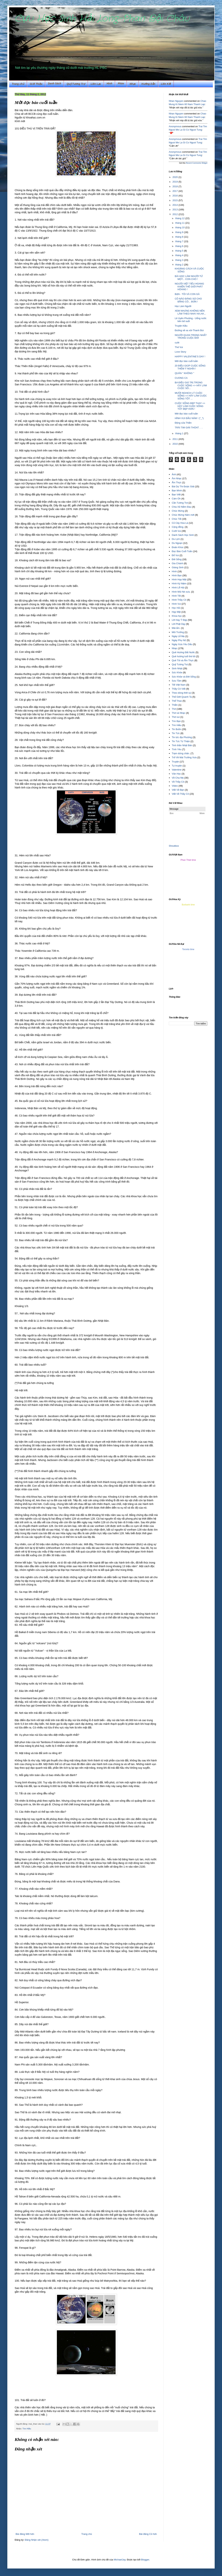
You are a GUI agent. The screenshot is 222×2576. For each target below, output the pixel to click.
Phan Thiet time (188, 860)
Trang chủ (18, 83)
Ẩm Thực (176, 482)
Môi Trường (178, 632)
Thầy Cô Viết (178, 688)
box (177, 845)
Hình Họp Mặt (179, 579)
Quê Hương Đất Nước (183, 652)
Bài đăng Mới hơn (25, 2534)
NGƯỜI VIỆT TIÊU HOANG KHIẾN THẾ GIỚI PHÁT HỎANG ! (189, 286)
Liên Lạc (96, 83)
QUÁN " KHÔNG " (184, 373)
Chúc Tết (176, 519)
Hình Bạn (177, 575)
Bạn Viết (176, 494)
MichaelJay (119, 2559)
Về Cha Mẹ (177, 777)
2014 (175, 205)
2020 (175, 177)
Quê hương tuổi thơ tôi (183, 656)
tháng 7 (179, 241)
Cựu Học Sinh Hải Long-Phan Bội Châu (102, 18)
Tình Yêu (176, 749)
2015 (175, 200)
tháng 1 (179, 433)
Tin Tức (176, 733)
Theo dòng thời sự (181, 692)
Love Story (180, 351)
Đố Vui (175, 555)
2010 (175, 443)
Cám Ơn (176, 498)
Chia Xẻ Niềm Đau (181, 506)
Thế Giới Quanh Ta (182, 696)
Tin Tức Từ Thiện (181, 741)
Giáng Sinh (177, 567)
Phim (121, 83)
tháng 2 (179, 264)
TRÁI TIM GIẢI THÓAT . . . (189, 427)
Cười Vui (176, 531)
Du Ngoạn (177, 543)
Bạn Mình (177, 490)
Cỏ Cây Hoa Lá (180, 523)
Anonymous (175, 126)
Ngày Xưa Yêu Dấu (182, 644)
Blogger (145, 2559)
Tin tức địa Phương (182, 737)
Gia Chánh (177, 563)
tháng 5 (179, 250)
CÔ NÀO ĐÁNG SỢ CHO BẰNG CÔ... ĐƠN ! (188, 300)
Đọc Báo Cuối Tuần (182, 551)
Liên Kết (166, 83)
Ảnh (174, 474)
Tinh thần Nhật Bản (182, 745)
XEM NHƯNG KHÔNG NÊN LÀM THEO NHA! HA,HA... (190, 312)
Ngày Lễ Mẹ (178, 636)
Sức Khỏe (177, 672)
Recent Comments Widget (196, 163)
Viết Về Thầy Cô (180, 793)
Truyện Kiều (181, 325)
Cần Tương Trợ (180, 502)
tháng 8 (179, 236)
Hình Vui (176, 603)
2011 (175, 439)
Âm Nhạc (176, 478)
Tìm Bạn (176, 721)
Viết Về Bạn (178, 789)
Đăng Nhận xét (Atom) (36, 2539)
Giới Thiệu (36, 83)
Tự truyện (177, 765)
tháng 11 (180, 223)
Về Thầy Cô (178, 781)
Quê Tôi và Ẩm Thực (183, 660)
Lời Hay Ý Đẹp (179, 620)
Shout (172, 845)
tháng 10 (180, 227)
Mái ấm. (176, 628)
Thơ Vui (179, 347)
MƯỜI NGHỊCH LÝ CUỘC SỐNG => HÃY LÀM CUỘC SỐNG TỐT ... (191, 396)
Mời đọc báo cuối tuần (186, 361)
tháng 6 (179, 246)
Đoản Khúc (177, 547)
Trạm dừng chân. (181, 753)
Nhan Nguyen (176, 101)
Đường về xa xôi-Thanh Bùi (189, 330)
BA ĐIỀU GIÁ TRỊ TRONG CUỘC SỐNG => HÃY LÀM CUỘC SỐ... (191, 385)
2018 (175, 186)
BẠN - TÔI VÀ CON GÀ (187, 294)
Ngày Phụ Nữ (179, 640)
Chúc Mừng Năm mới (183, 514)
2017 (175, 191)
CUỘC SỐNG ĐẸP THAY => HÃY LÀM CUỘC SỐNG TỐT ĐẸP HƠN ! (190, 406)
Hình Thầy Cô (179, 599)
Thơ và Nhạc (178, 713)
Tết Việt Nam (178, 684)
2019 (175, 181)
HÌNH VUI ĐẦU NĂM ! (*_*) (189, 418)
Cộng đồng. (178, 527)
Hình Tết (176, 595)
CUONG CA (181, 378)
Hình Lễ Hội (178, 587)
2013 (175, 209)
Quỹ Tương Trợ (76, 83)
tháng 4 (179, 255)
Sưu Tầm (176, 680)
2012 (175, 214)
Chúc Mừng (178, 510)
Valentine (176, 769)
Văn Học (176, 773)
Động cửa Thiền (183, 422)
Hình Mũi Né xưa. (181, 591)
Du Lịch (176, 539)
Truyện (175, 761)
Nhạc (133, 83)
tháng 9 (179, 232)
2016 (175, 195)
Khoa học (177, 616)
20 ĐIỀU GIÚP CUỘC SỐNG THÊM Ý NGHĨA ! (190, 367)
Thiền (175, 704)
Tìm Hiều (26, 2428)
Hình (174, 571)
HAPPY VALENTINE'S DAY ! (190, 356)
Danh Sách (54, 83)
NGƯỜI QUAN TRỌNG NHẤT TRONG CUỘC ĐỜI (191, 336)
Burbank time (188, 904)
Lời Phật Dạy (178, 624)
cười (177, 342)
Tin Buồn (176, 729)
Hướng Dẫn (148, 83)
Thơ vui (176, 717)
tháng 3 (179, 260)
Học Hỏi (176, 607)
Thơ (174, 709)
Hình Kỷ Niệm (179, 583)
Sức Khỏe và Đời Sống (184, 676)
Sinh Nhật (177, 668)
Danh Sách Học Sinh (183, 535)
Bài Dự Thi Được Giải (183, 486)
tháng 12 (180, 218)
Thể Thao (177, 700)
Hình (109, 83)
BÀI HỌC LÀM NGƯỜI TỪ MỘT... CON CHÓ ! (189, 277)
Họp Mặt (176, 612)
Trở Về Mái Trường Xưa (184, 757)
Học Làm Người (183, 306)
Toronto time (188, 949)
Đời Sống (176, 559)
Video (175, 785)
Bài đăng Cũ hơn (148, 2534)
